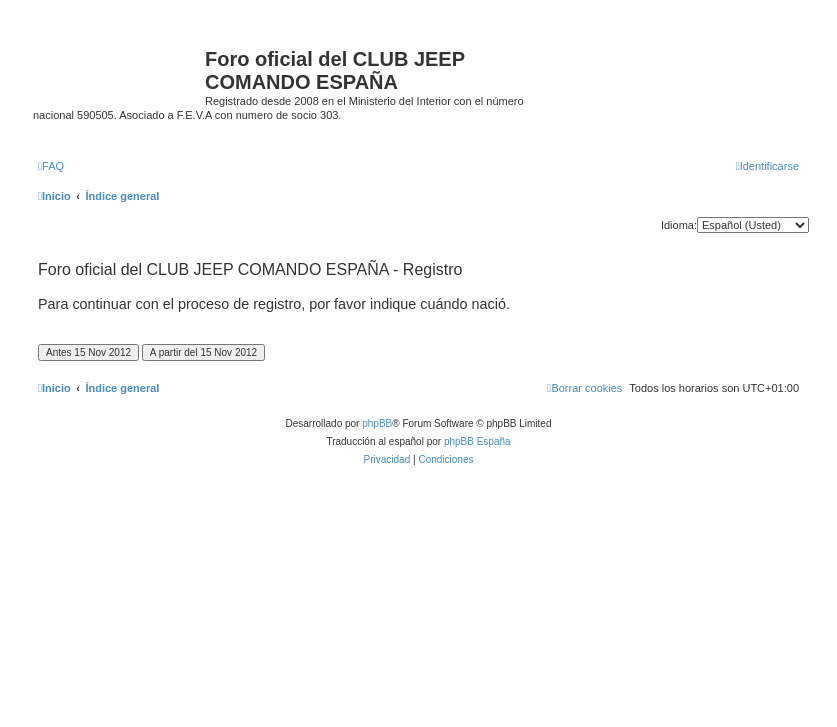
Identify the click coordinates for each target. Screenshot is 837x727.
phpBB (377, 423)
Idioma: (679, 225)
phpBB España (477, 441)
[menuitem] (51, 166)
